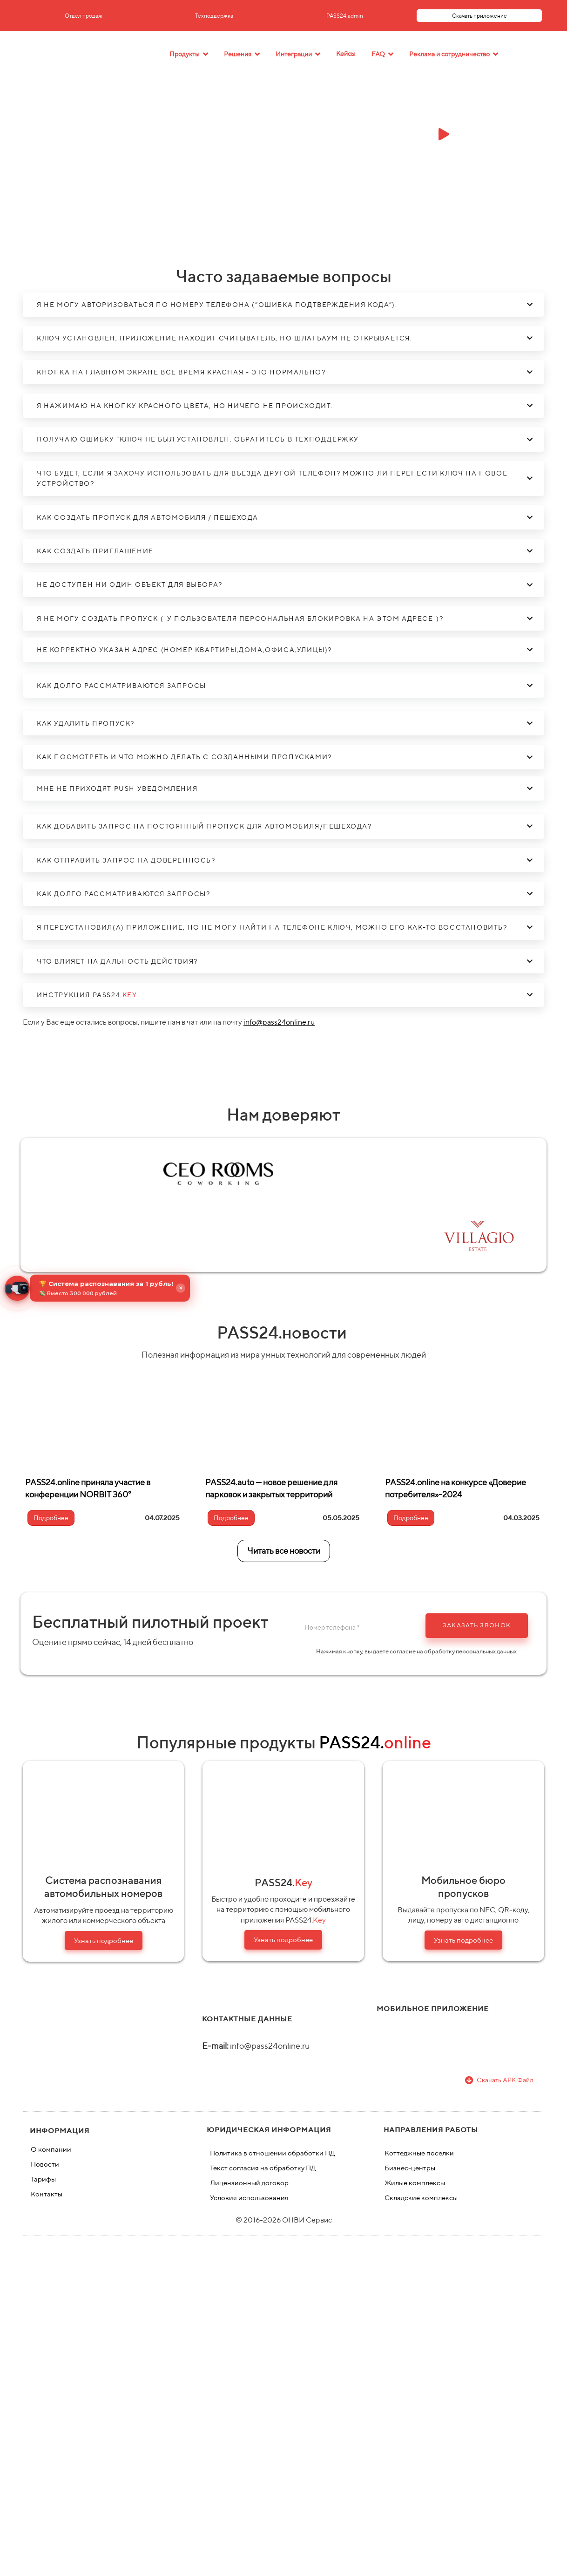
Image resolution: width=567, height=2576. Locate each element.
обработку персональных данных (470, 1651)
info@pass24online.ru (279, 1022)
